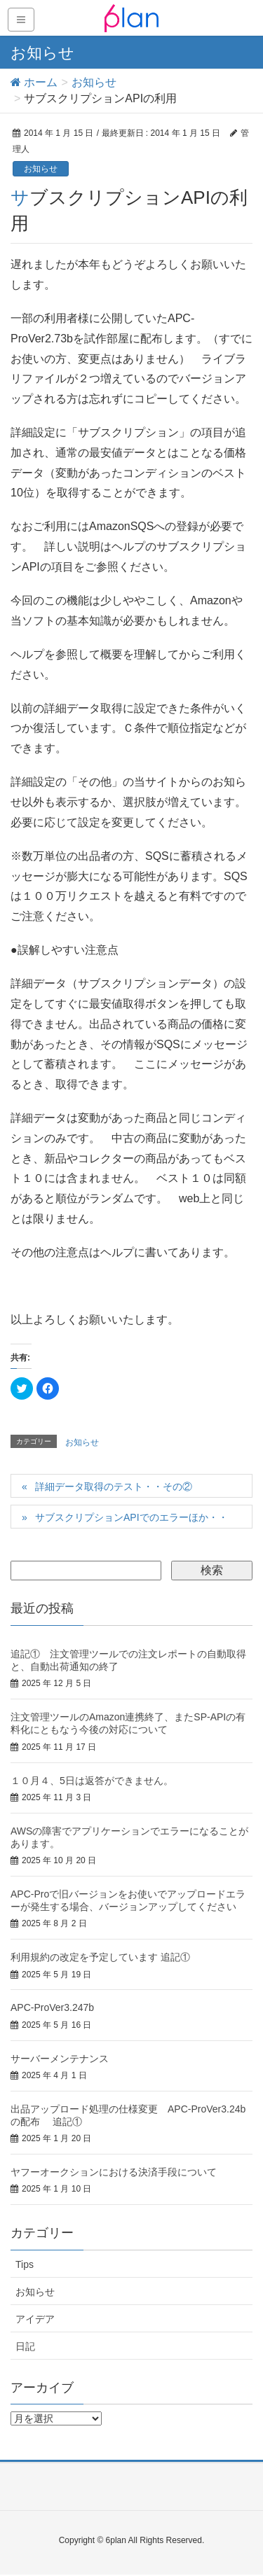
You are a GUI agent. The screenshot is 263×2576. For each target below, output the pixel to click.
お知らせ (41, 169)
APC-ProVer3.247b (52, 2007)
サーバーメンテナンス (60, 2058)
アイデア (35, 2319)
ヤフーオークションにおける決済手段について (114, 2172)
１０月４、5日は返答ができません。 (92, 1780)
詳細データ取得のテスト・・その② (113, 1486)
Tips (24, 2264)
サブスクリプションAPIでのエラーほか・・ (131, 1517)
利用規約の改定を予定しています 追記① (100, 1957)
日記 (25, 2346)
